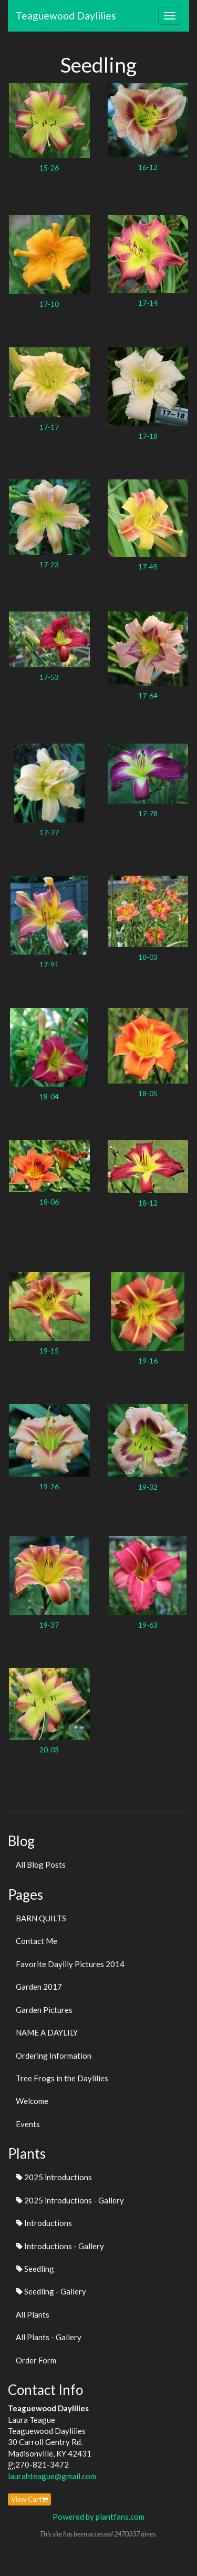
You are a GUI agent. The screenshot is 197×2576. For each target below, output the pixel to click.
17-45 (148, 566)
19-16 (148, 1360)
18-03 (148, 957)
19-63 (148, 1624)
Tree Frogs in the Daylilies (62, 2078)
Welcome (32, 2101)
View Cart (29, 2499)
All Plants (32, 2314)
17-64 (148, 695)
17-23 (49, 564)
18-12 (148, 1202)
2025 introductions (54, 2177)
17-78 (148, 813)
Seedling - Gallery (51, 2291)
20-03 (49, 1749)
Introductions (44, 2223)
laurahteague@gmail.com (52, 2476)
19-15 (49, 1350)
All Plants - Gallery (48, 2337)
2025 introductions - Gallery (70, 2200)
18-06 (49, 1201)
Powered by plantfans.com (98, 2516)
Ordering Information (53, 2055)
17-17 (49, 427)
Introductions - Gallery (60, 2246)
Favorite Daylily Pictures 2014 (70, 1964)
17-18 (148, 436)
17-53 (49, 677)
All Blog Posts (41, 1864)
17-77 (49, 832)
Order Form (36, 2360)
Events (28, 2124)
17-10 (49, 303)
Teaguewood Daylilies (66, 15)
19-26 (49, 1486)
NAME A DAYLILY (47, 2032)
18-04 (49, 1096)
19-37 (49, 1624)
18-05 (148, 1093)
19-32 (148, 1486)
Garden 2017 (39, 1986)
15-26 (49, 167)
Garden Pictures (44, 2009)
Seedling (35, 2268)
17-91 (49, 964)
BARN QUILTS (41, 1918)
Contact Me (36, 1941)
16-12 (148, 167)
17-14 (148, 302)
